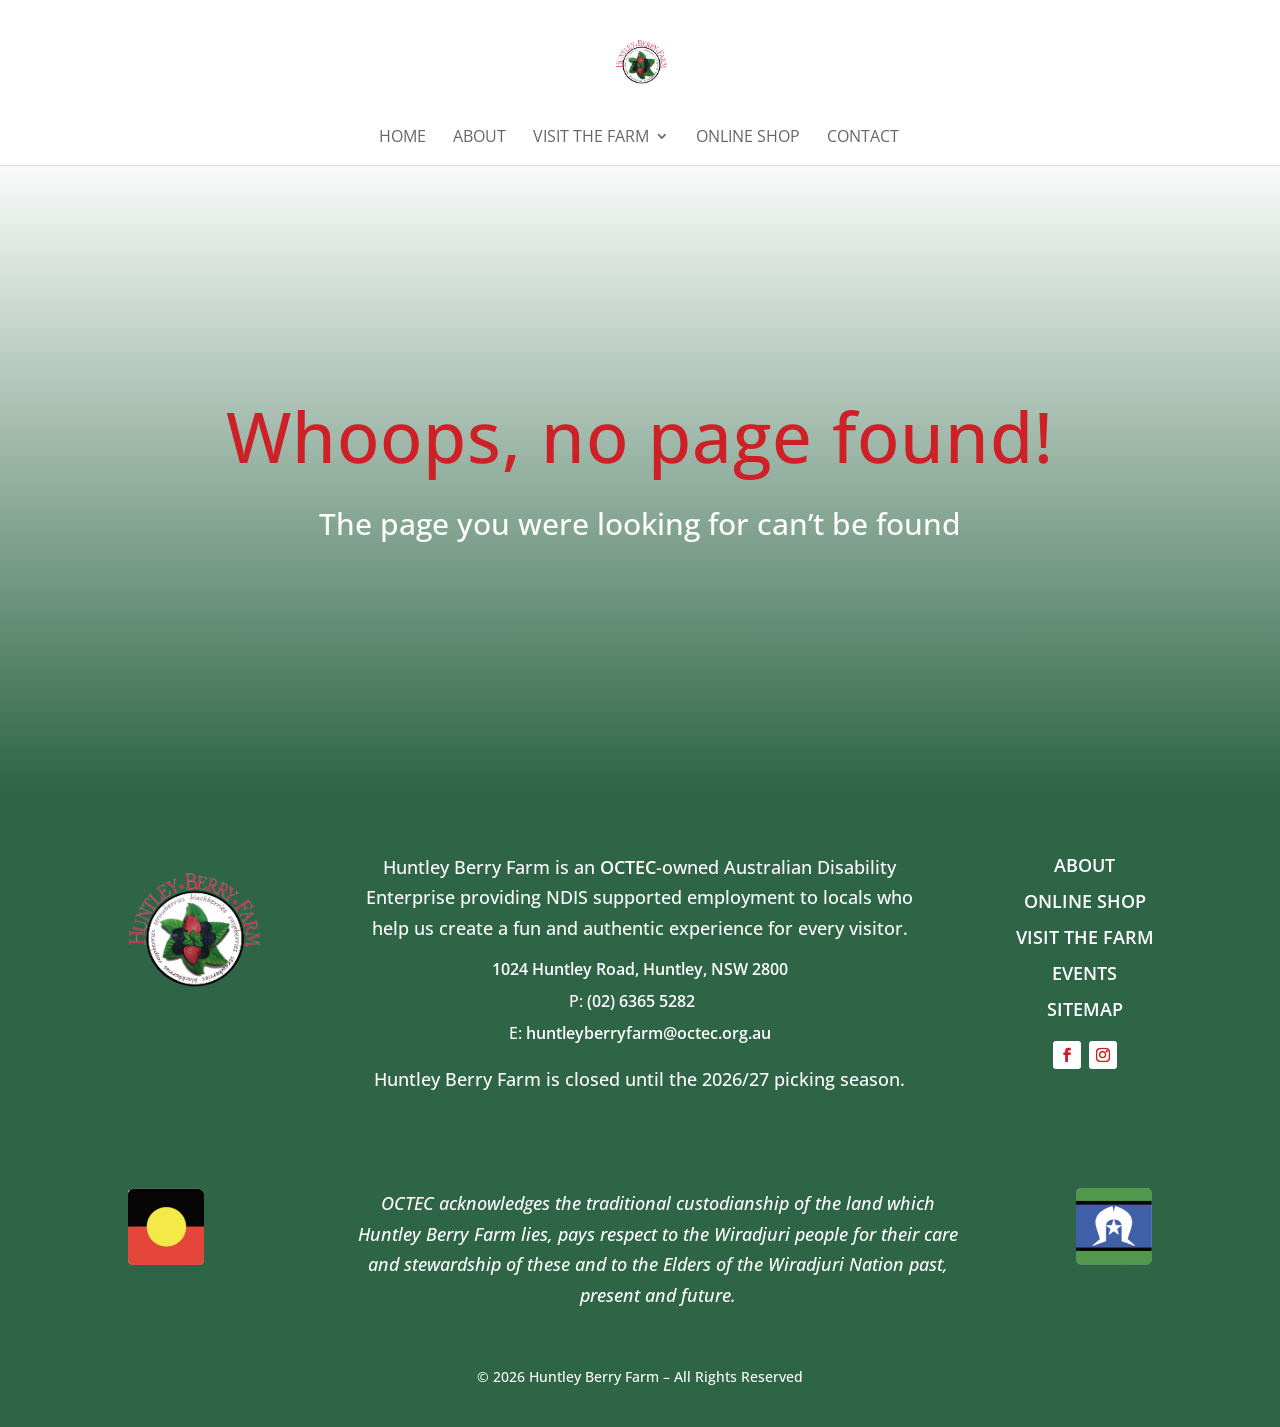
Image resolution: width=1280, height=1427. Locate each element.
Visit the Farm (591, 138)
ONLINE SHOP (748, 138)
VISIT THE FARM (1085, 937)
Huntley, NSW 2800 (715, 969)
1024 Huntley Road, (567, 969)
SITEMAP (1085, 1009)
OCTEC (628, 867)
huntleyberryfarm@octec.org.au (648, 1033)
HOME (402, 138)
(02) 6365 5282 (649, 1001)
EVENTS (1084, 973)
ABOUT (479, 138)
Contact (863, 138)
